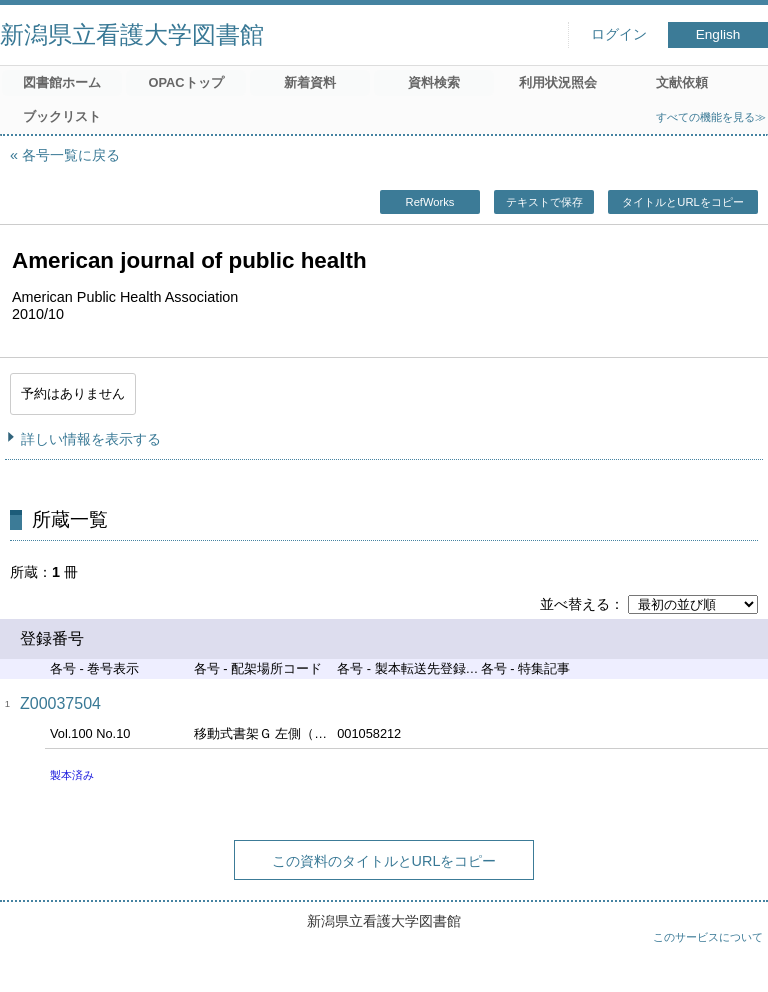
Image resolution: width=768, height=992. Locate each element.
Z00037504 (60, 703)
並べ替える (575, 604)
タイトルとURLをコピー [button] (682, 202)
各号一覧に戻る (71, 155)
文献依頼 (682, 82)
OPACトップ (185, 82)
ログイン (619, 34)
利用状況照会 (558, 82)
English (718, 34)
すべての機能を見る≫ (711, 117)
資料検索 (434, 82)
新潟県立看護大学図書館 (132, 34)
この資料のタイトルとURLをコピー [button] (384, 861)
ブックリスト (62, 116)
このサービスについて (708, 937)
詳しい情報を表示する (91, 439)
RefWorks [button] (430, 202)
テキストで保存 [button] (544, 202)
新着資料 (310, 82)
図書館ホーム (62, 82)
